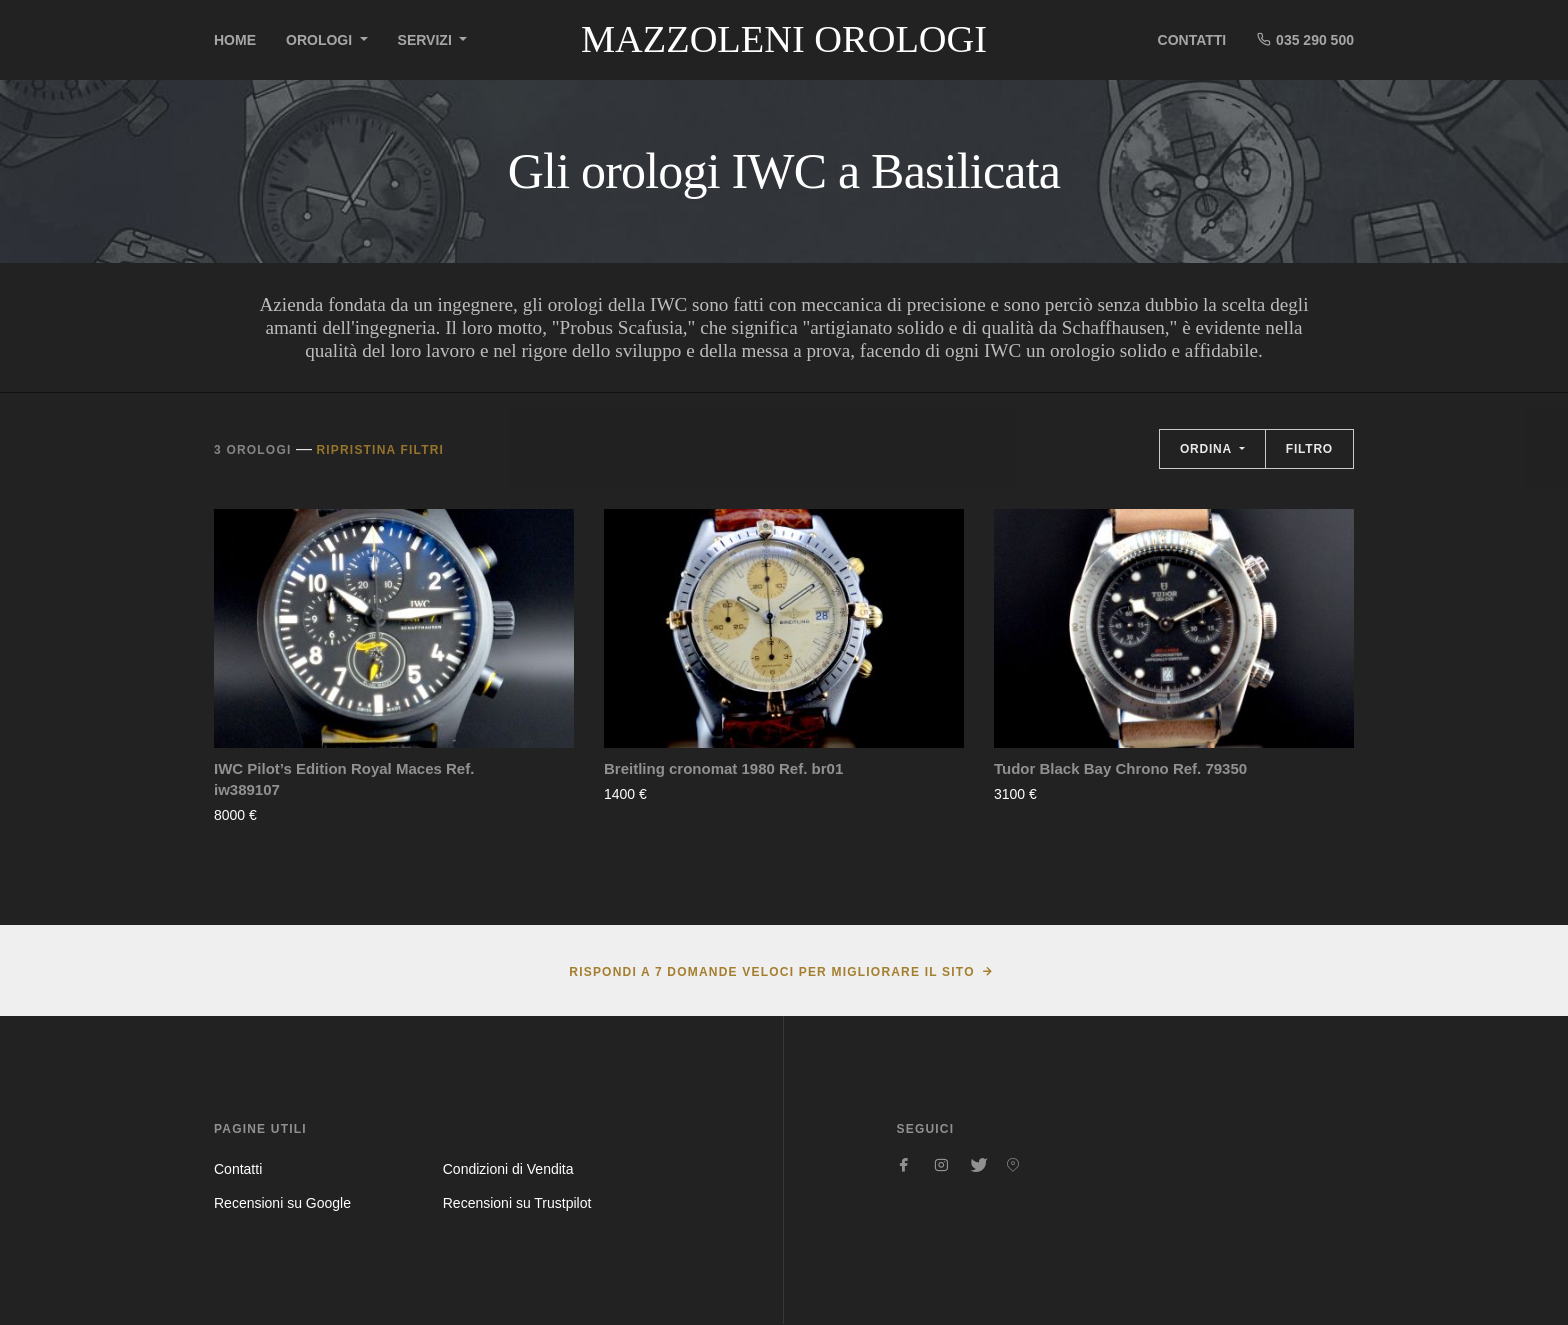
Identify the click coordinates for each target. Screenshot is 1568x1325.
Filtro (1309, 449)
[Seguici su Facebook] (905, 1165)
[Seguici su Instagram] (941, 1165)
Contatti (1192, 40)
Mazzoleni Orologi (784, 39)
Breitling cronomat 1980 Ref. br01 (723, 768)
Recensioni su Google (282, 1203)
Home (235, 40)
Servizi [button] (427, 40)
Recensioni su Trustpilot (517, 1203)
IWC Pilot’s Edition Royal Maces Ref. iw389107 (344, 779)
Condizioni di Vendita (508, 1169)
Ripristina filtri (380, 450)
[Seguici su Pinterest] (1013, 1165)
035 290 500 (1305, 39)
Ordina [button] (1208, 449)
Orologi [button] (321, 40)
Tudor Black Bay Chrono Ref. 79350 (1120, 768)
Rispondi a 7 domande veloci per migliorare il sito (771, 972)
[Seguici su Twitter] (977, 1165)
